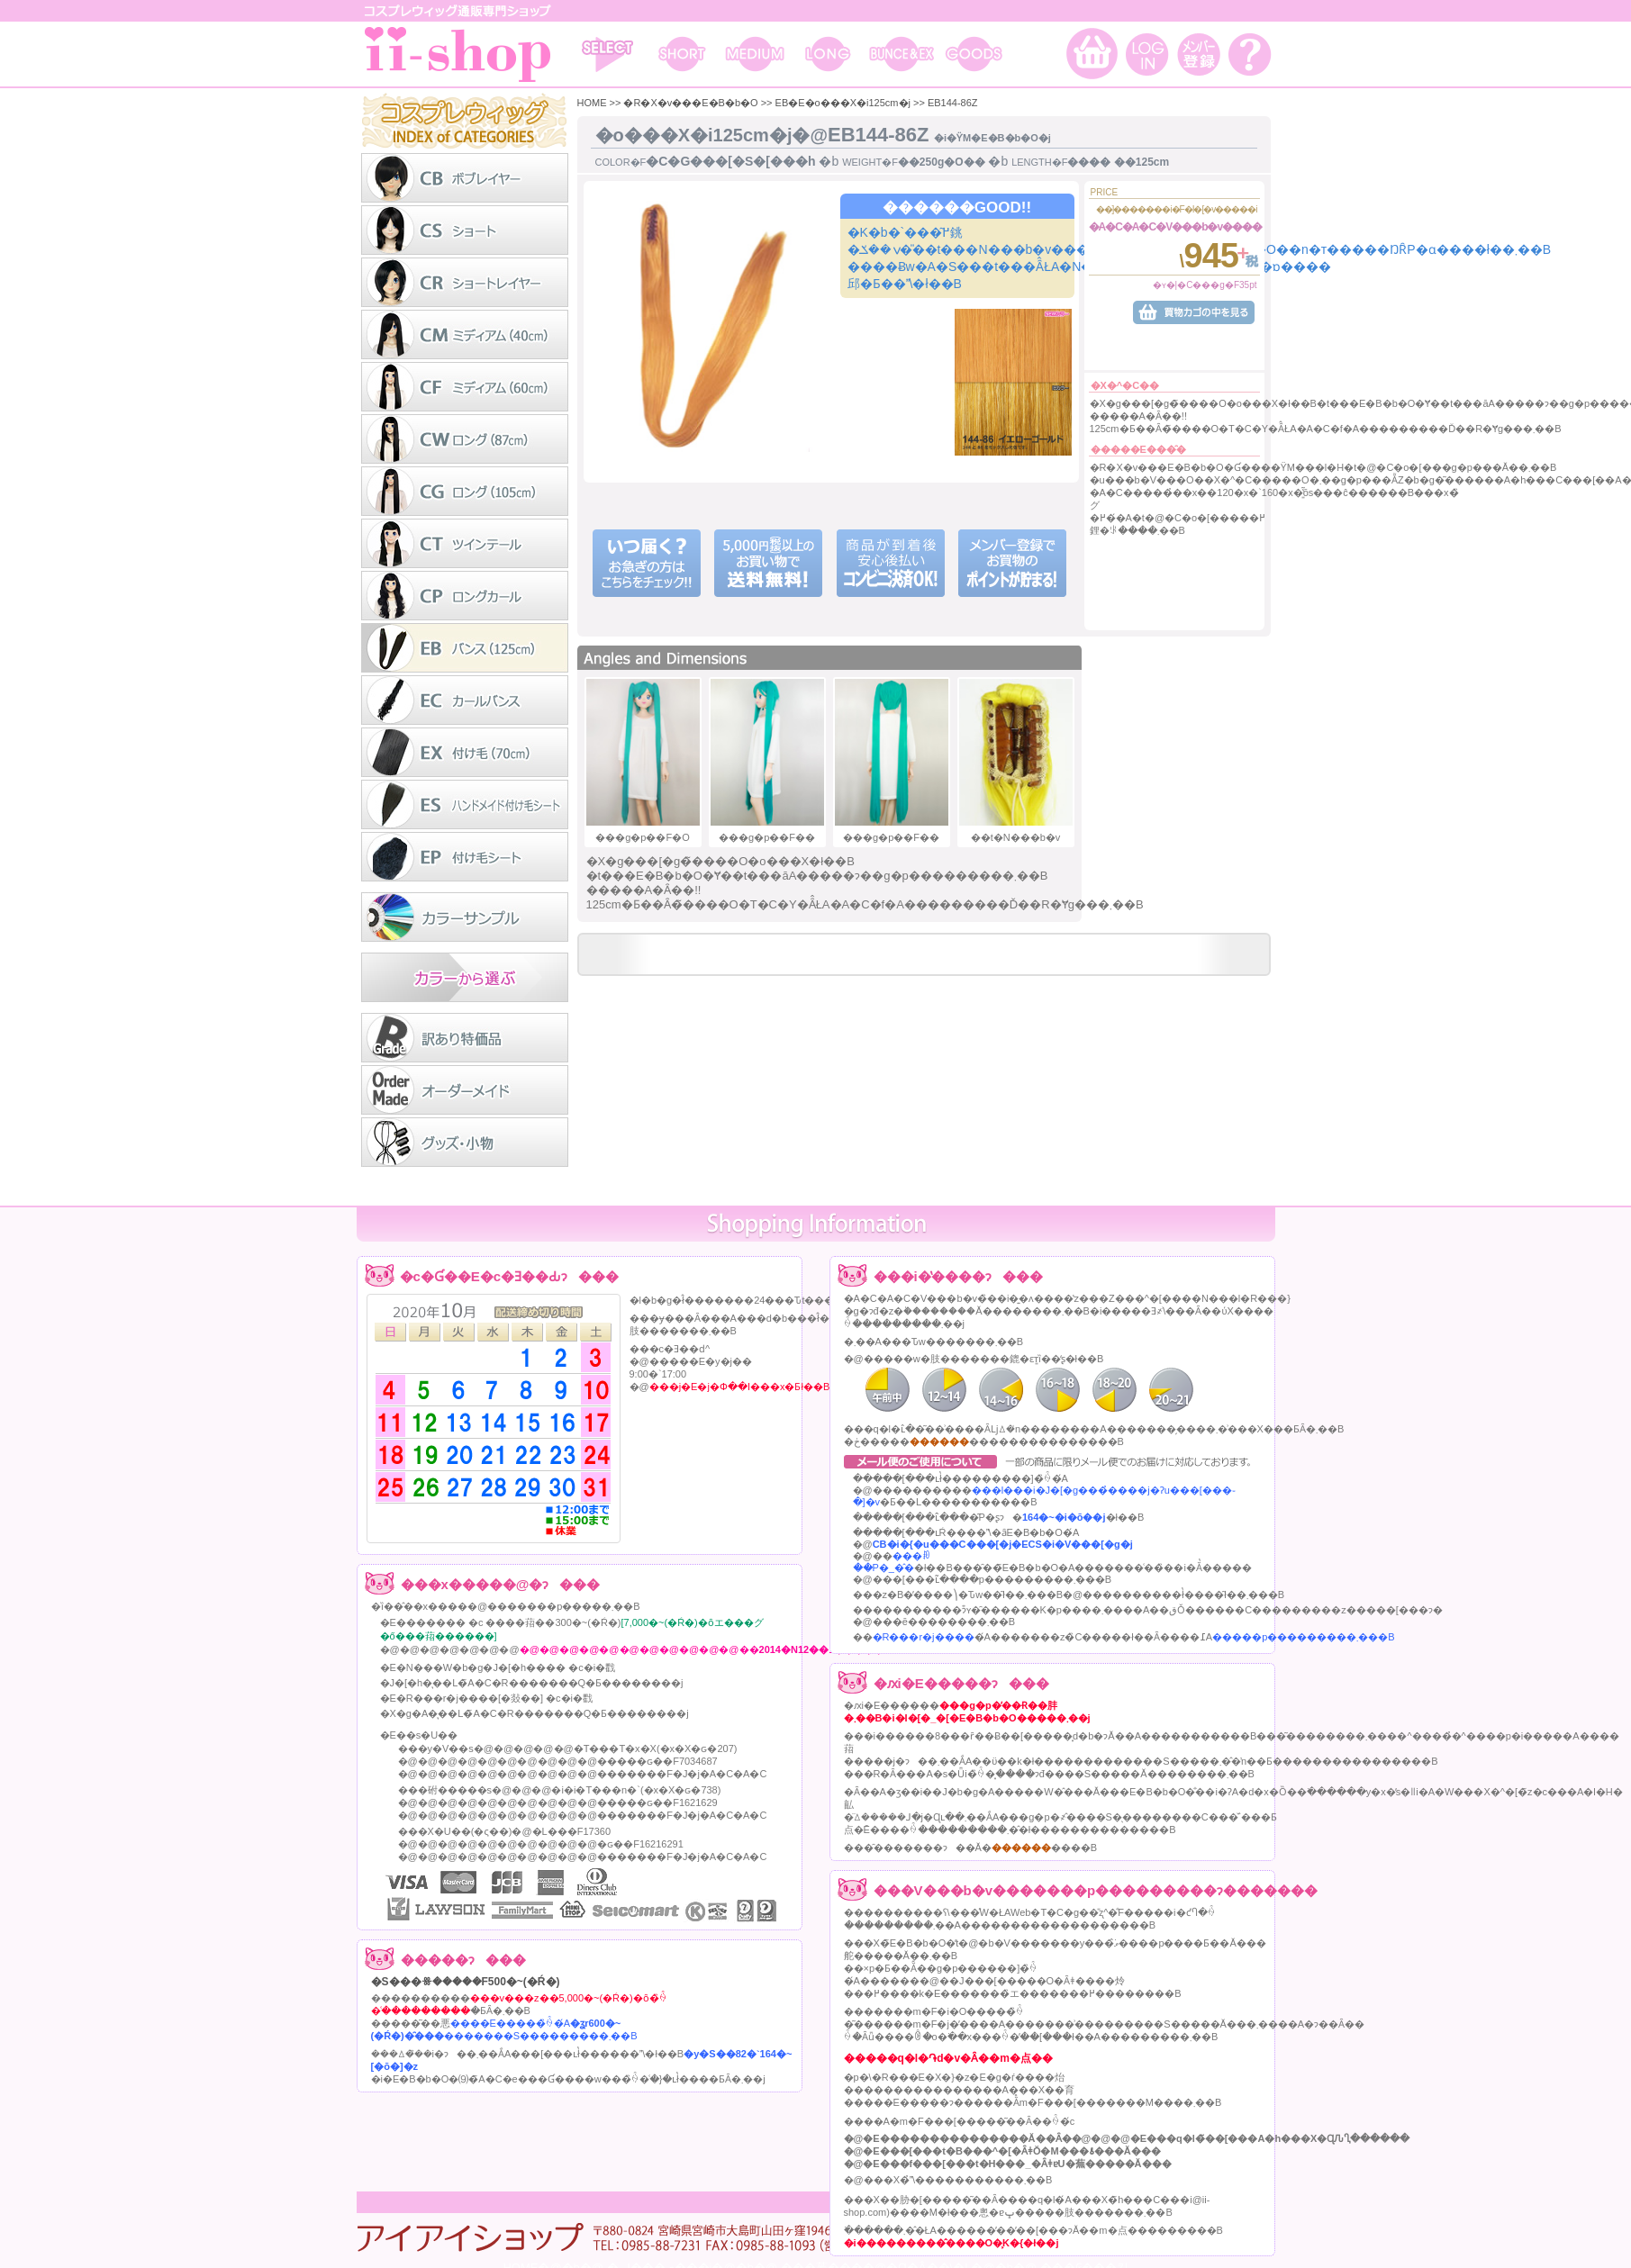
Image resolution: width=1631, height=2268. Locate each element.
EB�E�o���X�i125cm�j (843, 102)
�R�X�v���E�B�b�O (690, 102)
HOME (592, 102)
